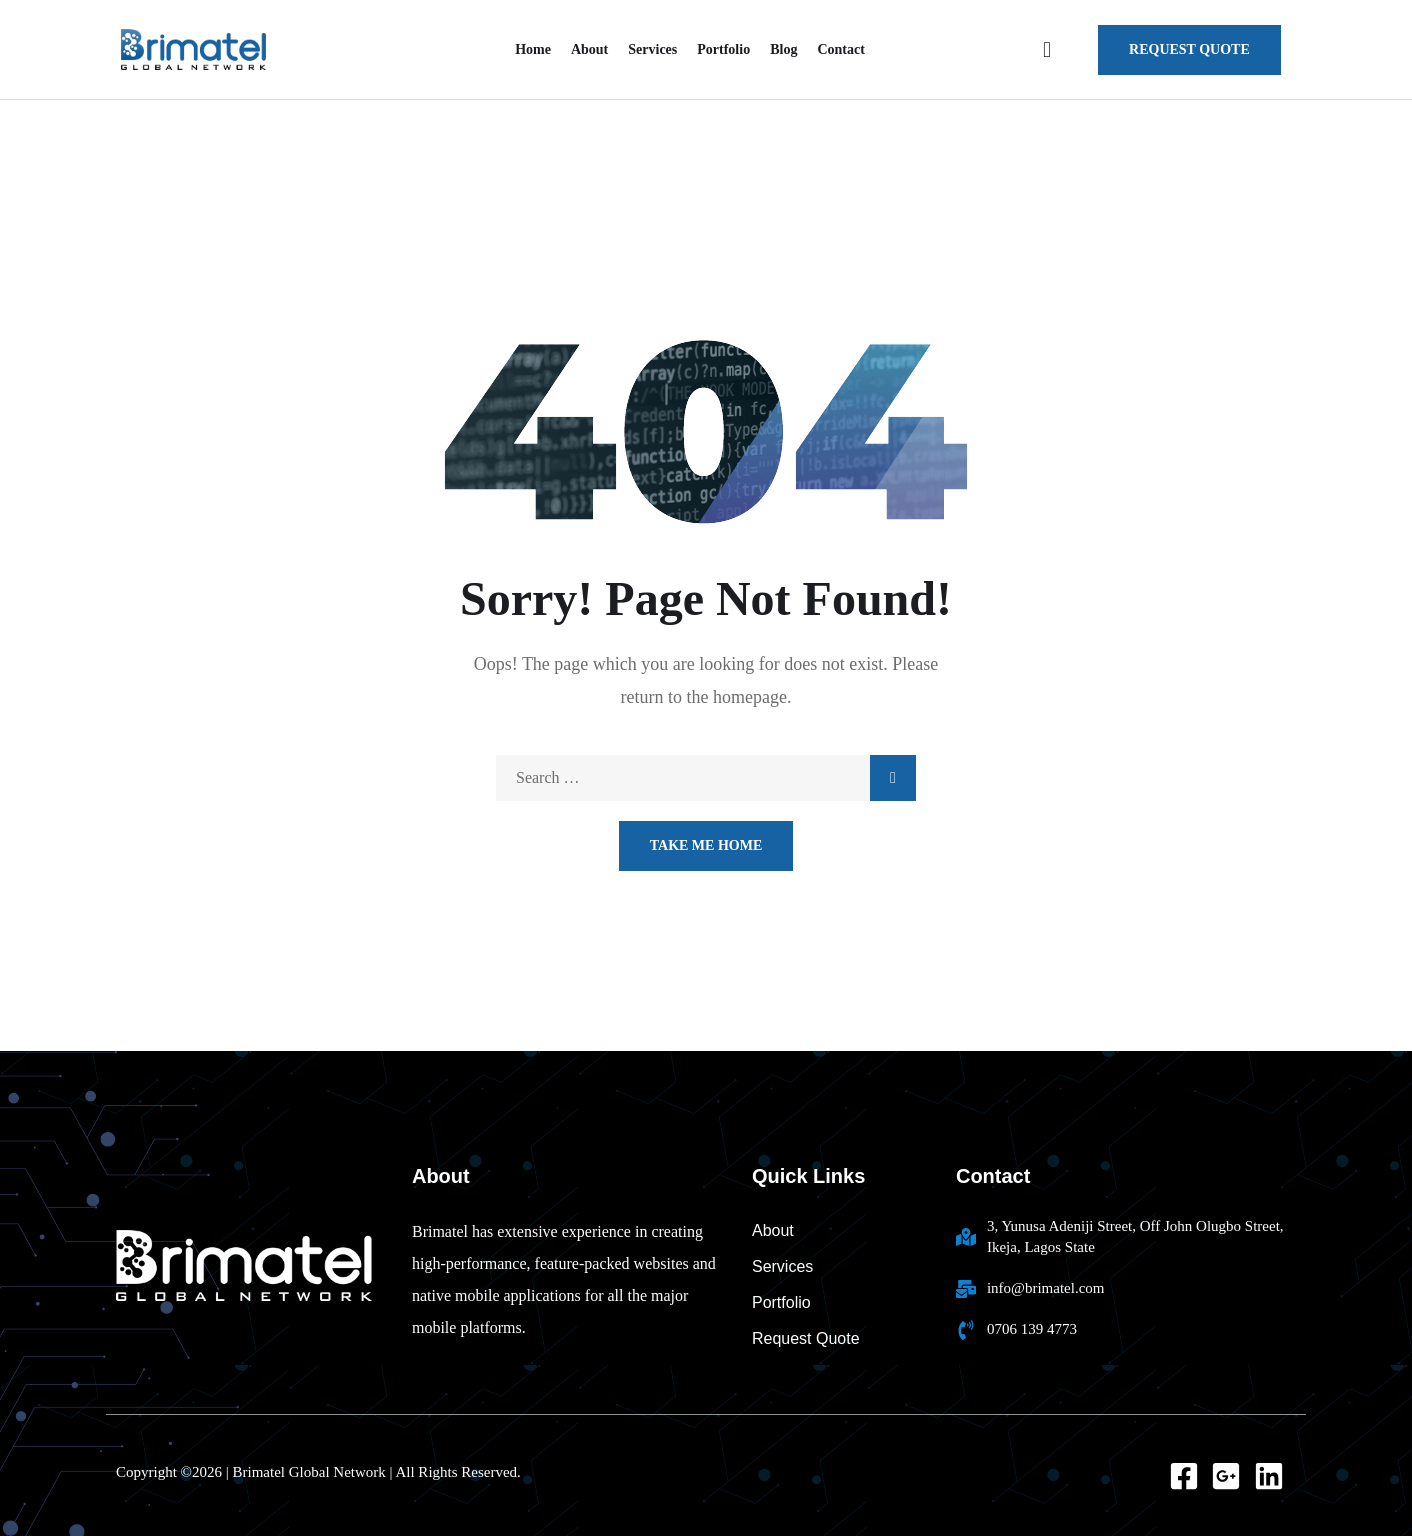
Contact (840, 49)
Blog (783, 49)
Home (533, 49)
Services (652, 49)
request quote (1189, 49)
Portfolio (723, 49)
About (589, 49)
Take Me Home (706, 845)
